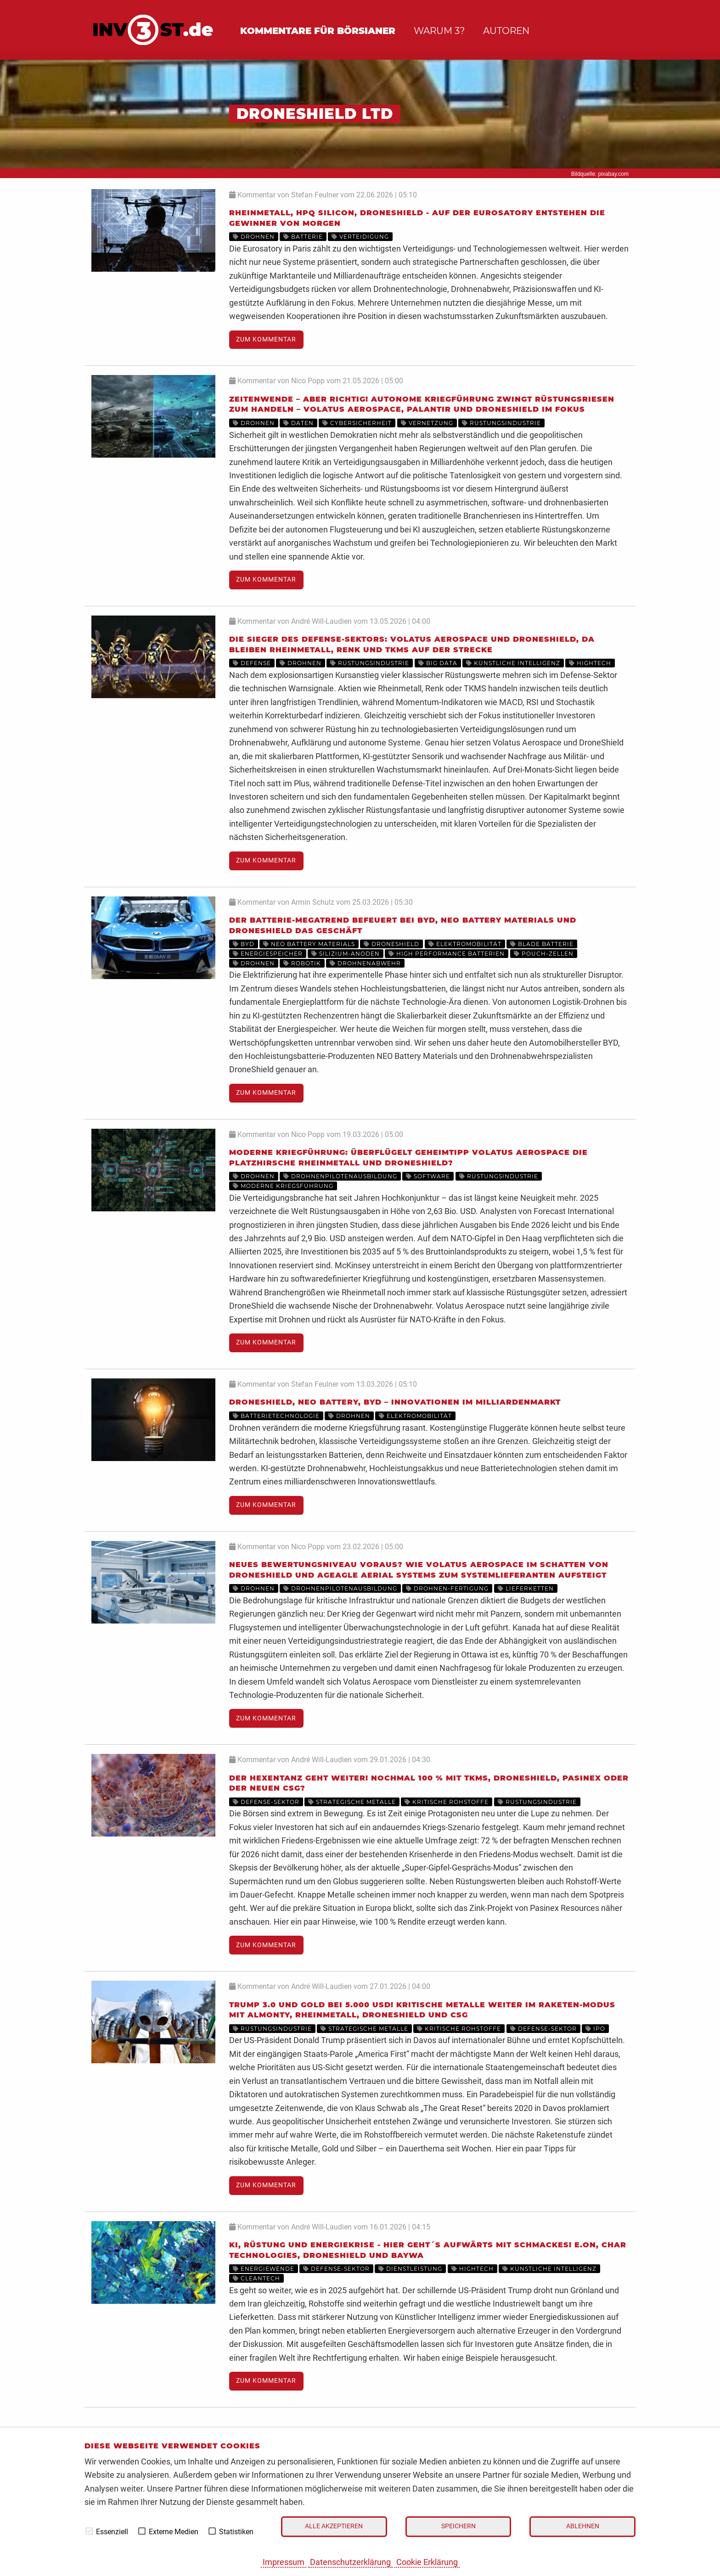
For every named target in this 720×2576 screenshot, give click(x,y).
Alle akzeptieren (334, 2526)
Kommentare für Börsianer (317, 30)
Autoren (506, 30)
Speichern (458, 2526)
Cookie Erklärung (427, 2562)
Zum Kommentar (266, 339)
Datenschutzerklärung (350, 2562)
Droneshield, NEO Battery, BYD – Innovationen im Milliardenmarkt (395, 1402)
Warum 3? (439, 30)
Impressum (283, 2562)
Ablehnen (582, 2526)
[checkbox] (89, 2531)
